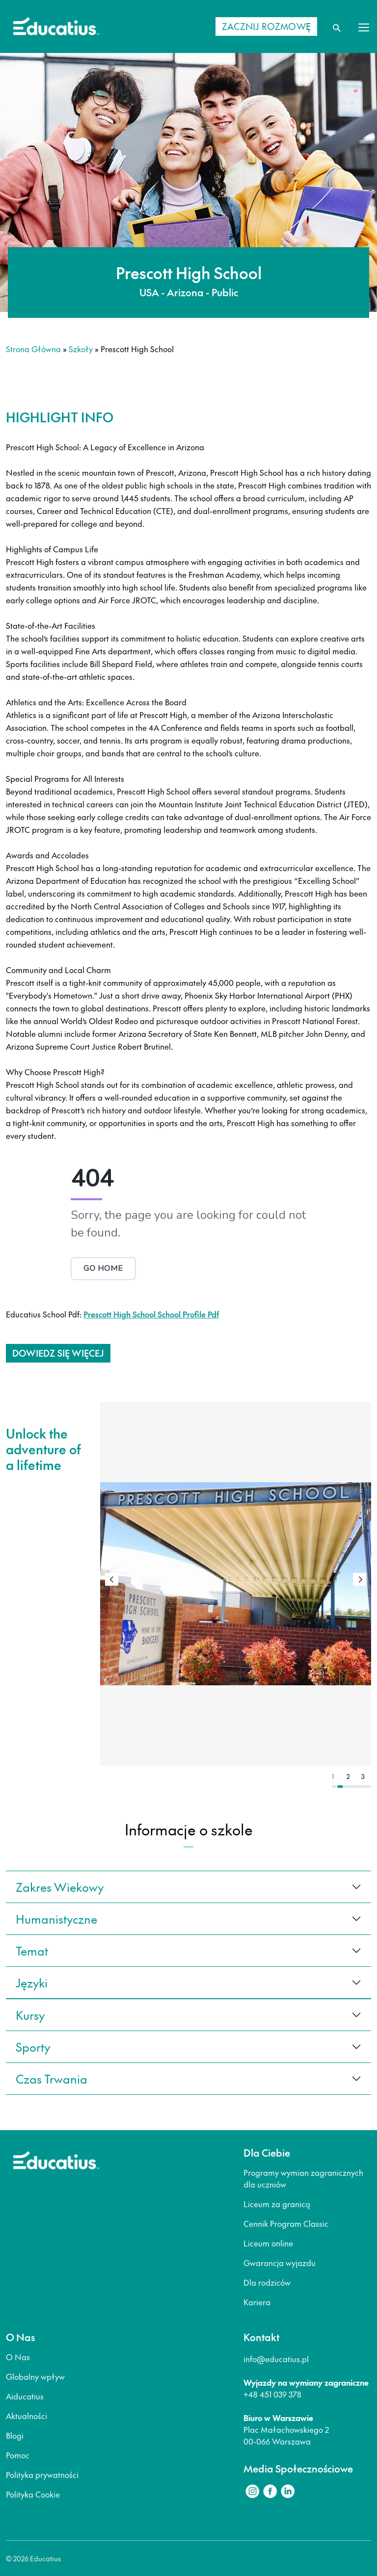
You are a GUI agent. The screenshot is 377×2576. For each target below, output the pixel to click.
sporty (33, 2046)
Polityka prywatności (42, 2474)
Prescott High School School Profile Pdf (151, 1314)
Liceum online (268, 2243)
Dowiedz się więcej (58, 1353)
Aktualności (26, 2415)
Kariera (256, 2301)
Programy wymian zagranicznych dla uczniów (303, 2178)
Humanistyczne (56, 1918)
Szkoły (81, 348)
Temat (32, 1950)
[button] (359, 1579)
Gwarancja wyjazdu (279, 2262)
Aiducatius (25, 2396)
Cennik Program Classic (285, 2223)
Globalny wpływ (35, 2376)
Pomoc (17, 2454)
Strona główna (33, 348)
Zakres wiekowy (60, 1887)
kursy (30, 2015)
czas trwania (51, 2078)
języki (32, 1982)
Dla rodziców (267, 2282)
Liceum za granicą (276, 2203)
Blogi (15, 2435)
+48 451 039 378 (272, 2394)
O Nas (18, 2356)
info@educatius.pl (276, 2358)
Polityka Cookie (33, 2494)
